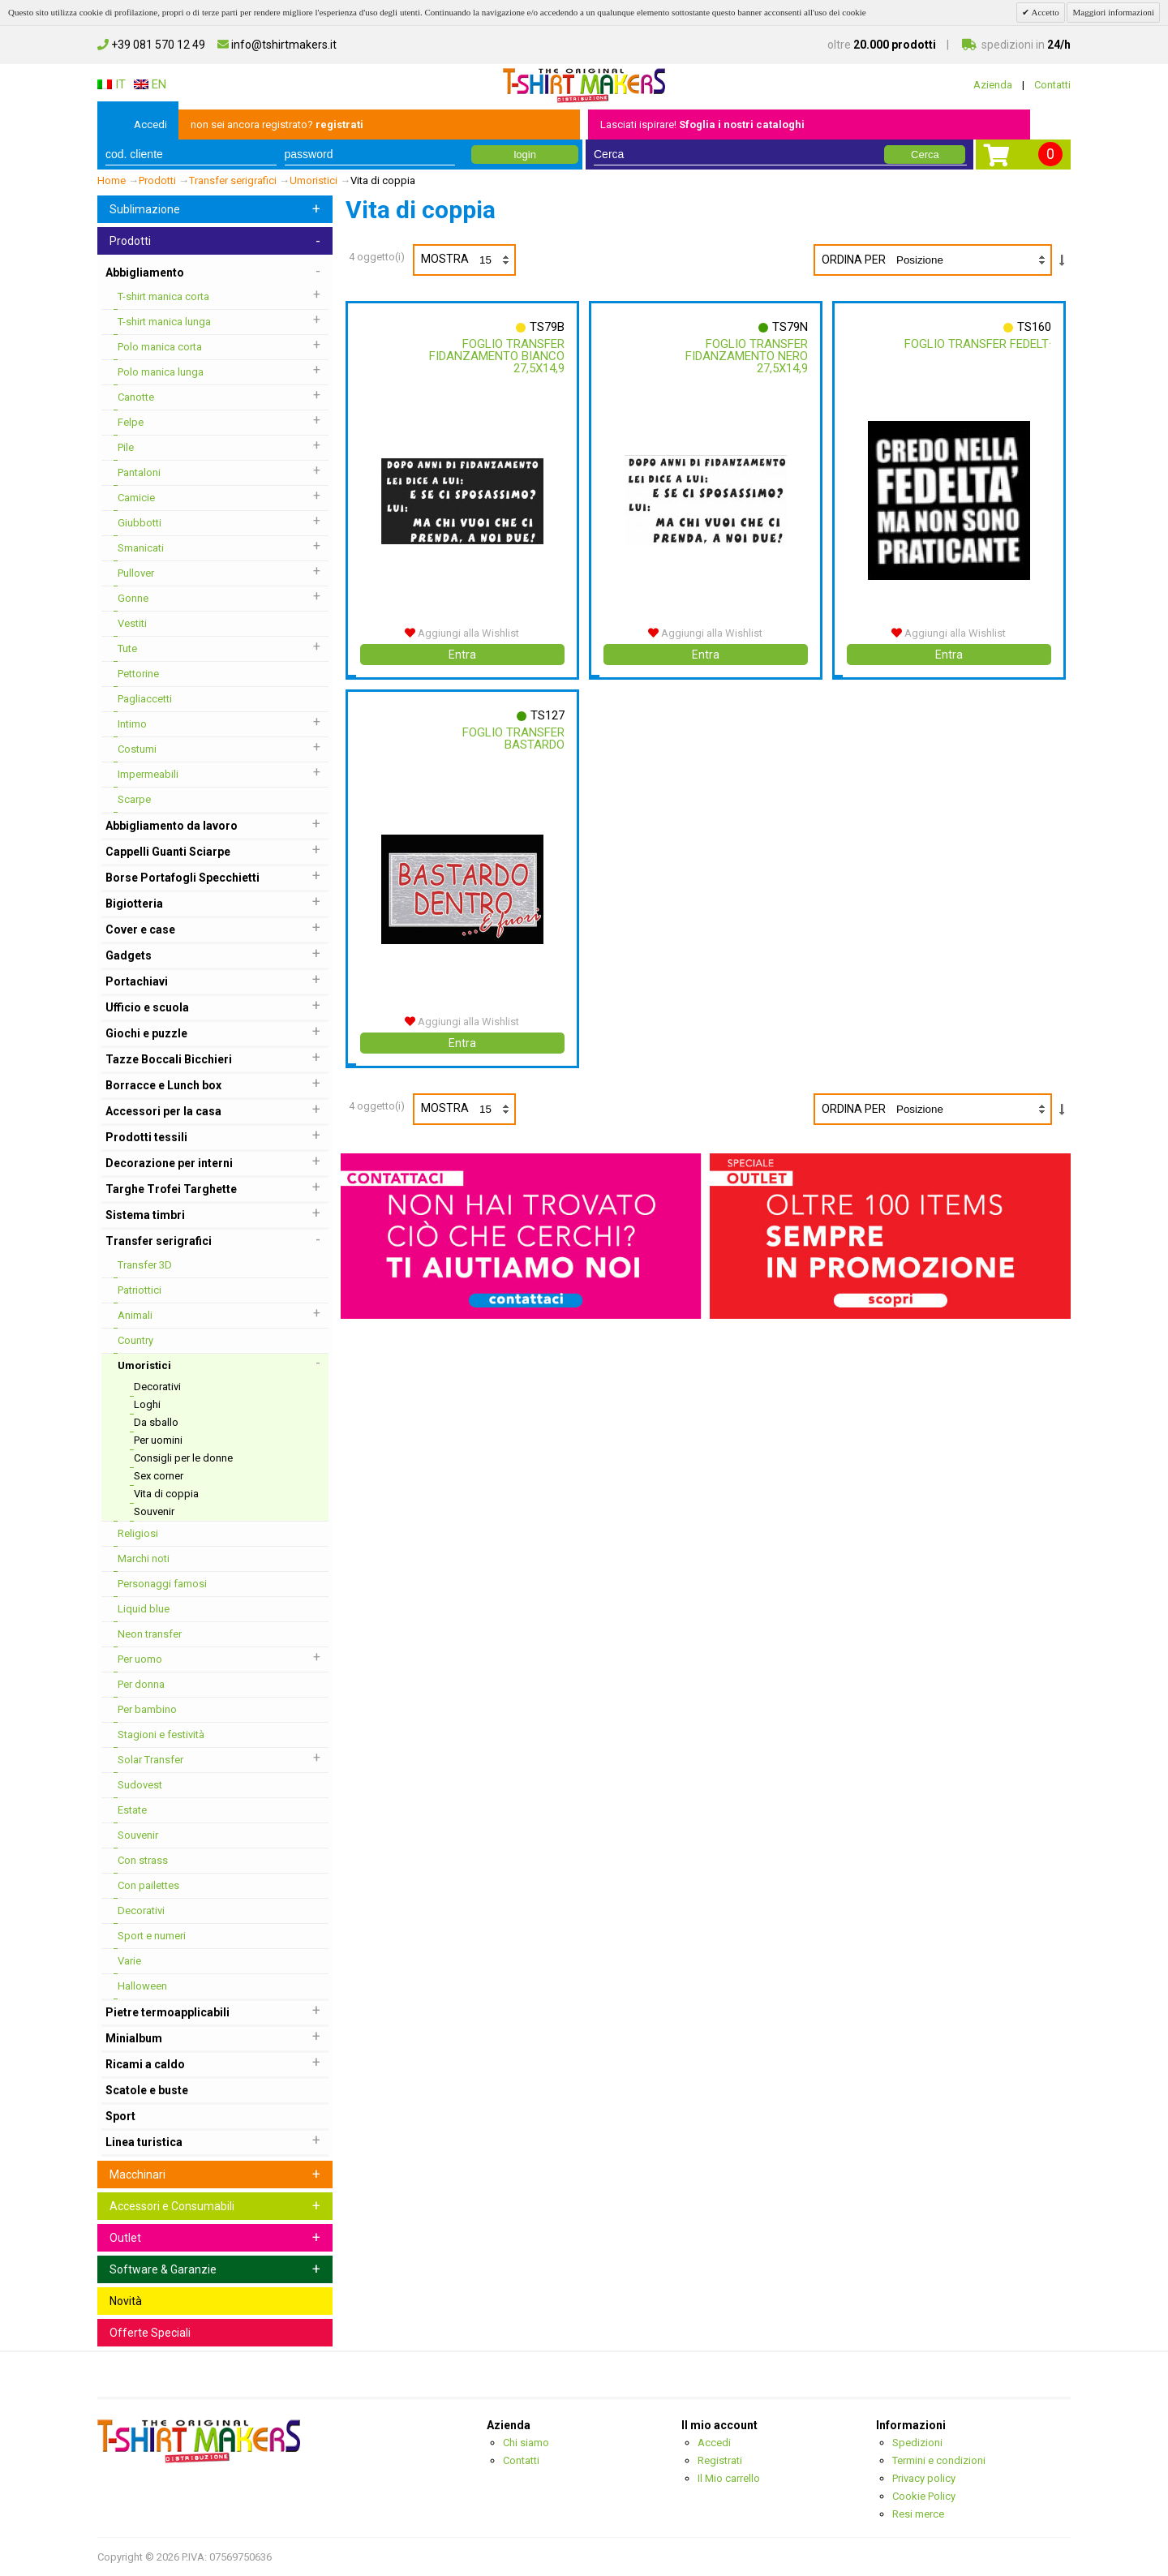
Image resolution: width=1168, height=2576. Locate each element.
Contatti (1052, 85)
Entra (462, 654)
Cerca (925, 154)
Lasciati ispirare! (702, 124)
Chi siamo (526, 2442)
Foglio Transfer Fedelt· (977, 344)
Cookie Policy (923, 2496)
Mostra (467, 260)
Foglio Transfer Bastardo (513, 738)
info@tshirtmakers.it (277, 44)
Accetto (1043, 12)
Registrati (720, 2460)
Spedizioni (917, 2442)
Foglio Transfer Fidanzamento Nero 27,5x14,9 (746, 356)
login (524, 154)
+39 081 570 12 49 (151, 44)
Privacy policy (923, 2478)
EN (150, 84)
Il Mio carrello (729, 2478)
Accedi (150, 124)
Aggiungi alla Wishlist (462, 633)
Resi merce (918, 2514)
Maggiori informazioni (1113, 12)
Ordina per (854, 259)
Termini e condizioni (939, 2460)
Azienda (992, 85)
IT (111, 84)
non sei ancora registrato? (277, 124)
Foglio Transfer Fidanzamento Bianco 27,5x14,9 (497, 356)
